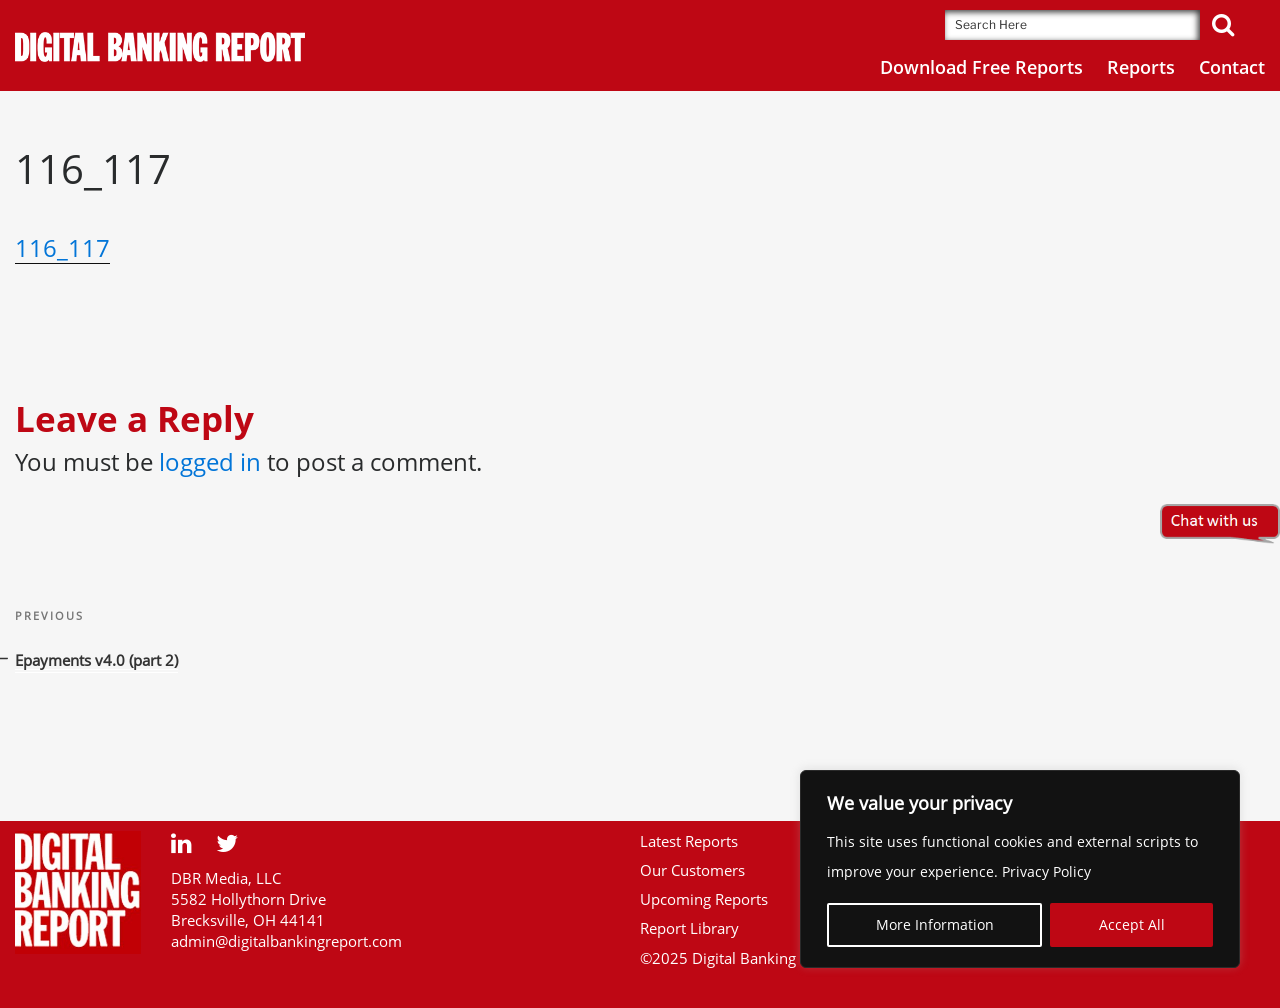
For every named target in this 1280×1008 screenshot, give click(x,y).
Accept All (1132, 924)
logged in (210, 461)
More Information (935, 924)
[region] (1020, 869)
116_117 (62, 247)
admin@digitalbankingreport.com (286, 941)
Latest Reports (689, 841)
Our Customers (692, 870)
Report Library (689, 928)
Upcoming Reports (704, 899)
